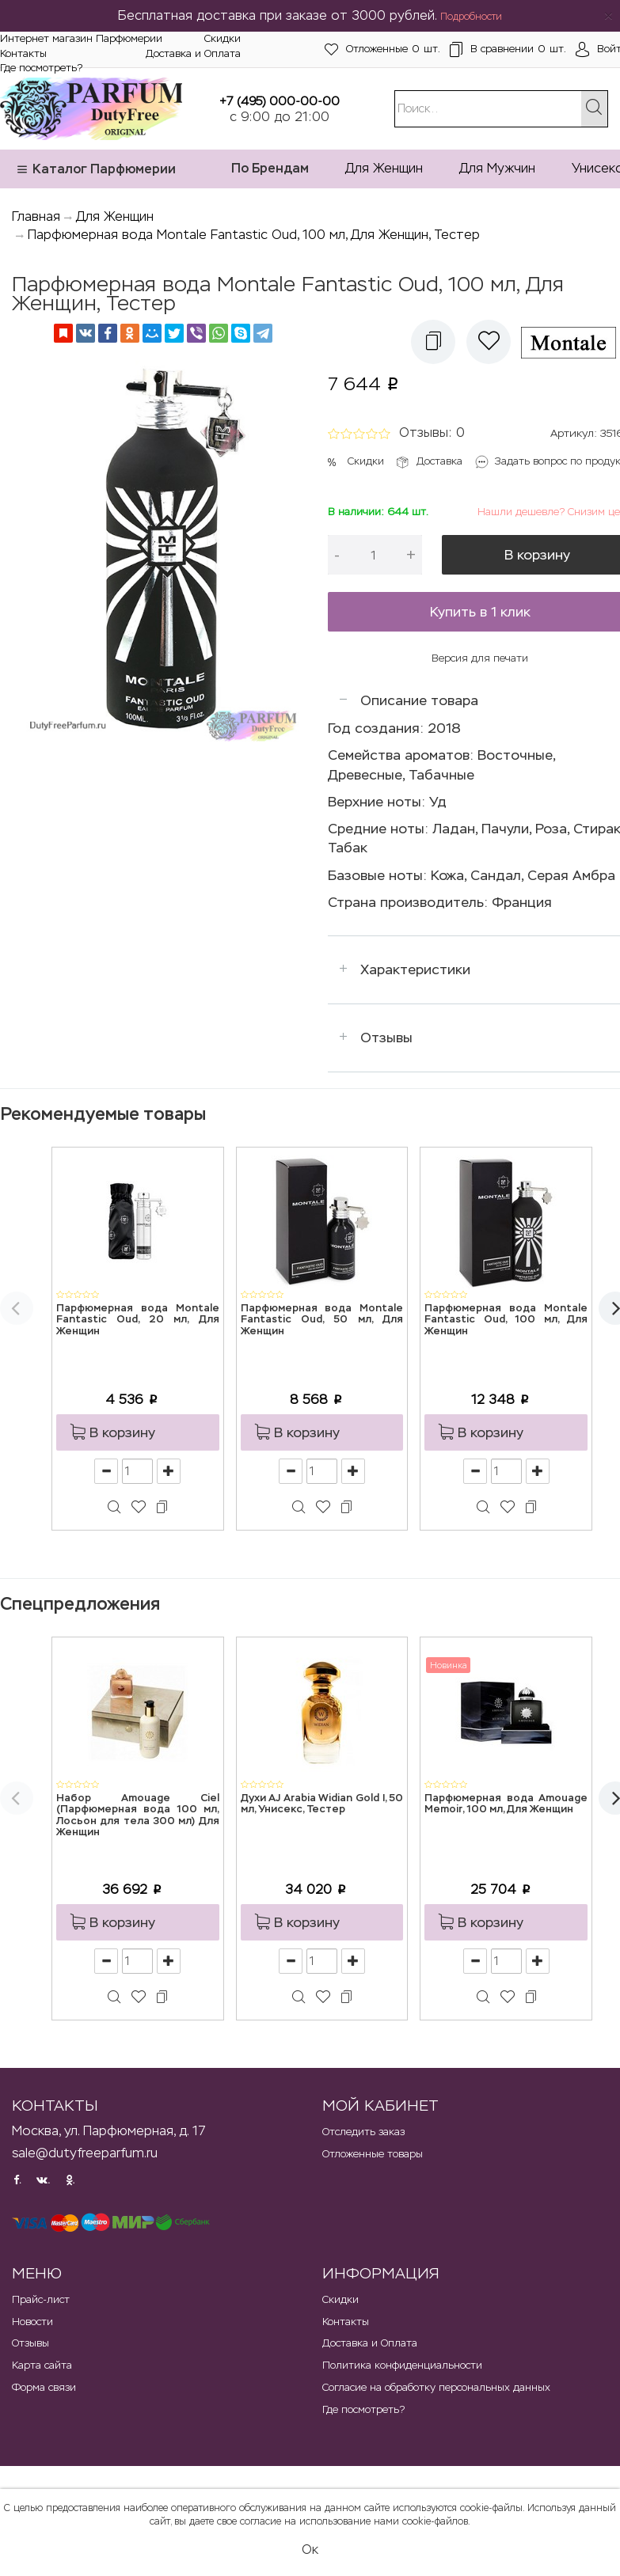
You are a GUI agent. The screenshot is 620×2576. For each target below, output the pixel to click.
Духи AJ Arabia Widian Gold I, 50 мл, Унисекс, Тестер (322, 1804)
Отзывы (386, 1037)
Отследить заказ (363, 2131)
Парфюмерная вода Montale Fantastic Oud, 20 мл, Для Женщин (137, 1320)
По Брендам (270, 168)
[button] (433, 342)
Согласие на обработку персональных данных (436, 2387)
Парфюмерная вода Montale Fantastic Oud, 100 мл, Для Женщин (506, 1320)
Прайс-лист (41, 2299)
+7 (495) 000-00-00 (279, 100)
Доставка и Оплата (193, 53)
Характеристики (415, 969)
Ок (310, 2549)
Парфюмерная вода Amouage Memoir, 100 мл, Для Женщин (506, 1804)
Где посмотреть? (41, 67)
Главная (36, 216)
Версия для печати (480, 658)
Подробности (471, 16)
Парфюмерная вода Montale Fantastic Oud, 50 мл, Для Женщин (322, 1320)
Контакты (23, 53)
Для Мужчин (497, 168)
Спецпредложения (80, 1603)
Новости (32, 2321)
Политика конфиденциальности (402, 2365)
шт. (382, 49)
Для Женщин (384, 168)
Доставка (439, 461)
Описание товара (419, 700)
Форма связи (44, 2387)
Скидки (222, 38)
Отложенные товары (372, 2154)
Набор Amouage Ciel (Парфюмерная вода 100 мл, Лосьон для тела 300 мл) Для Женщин (137, 1815)
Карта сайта (42, 2365)
